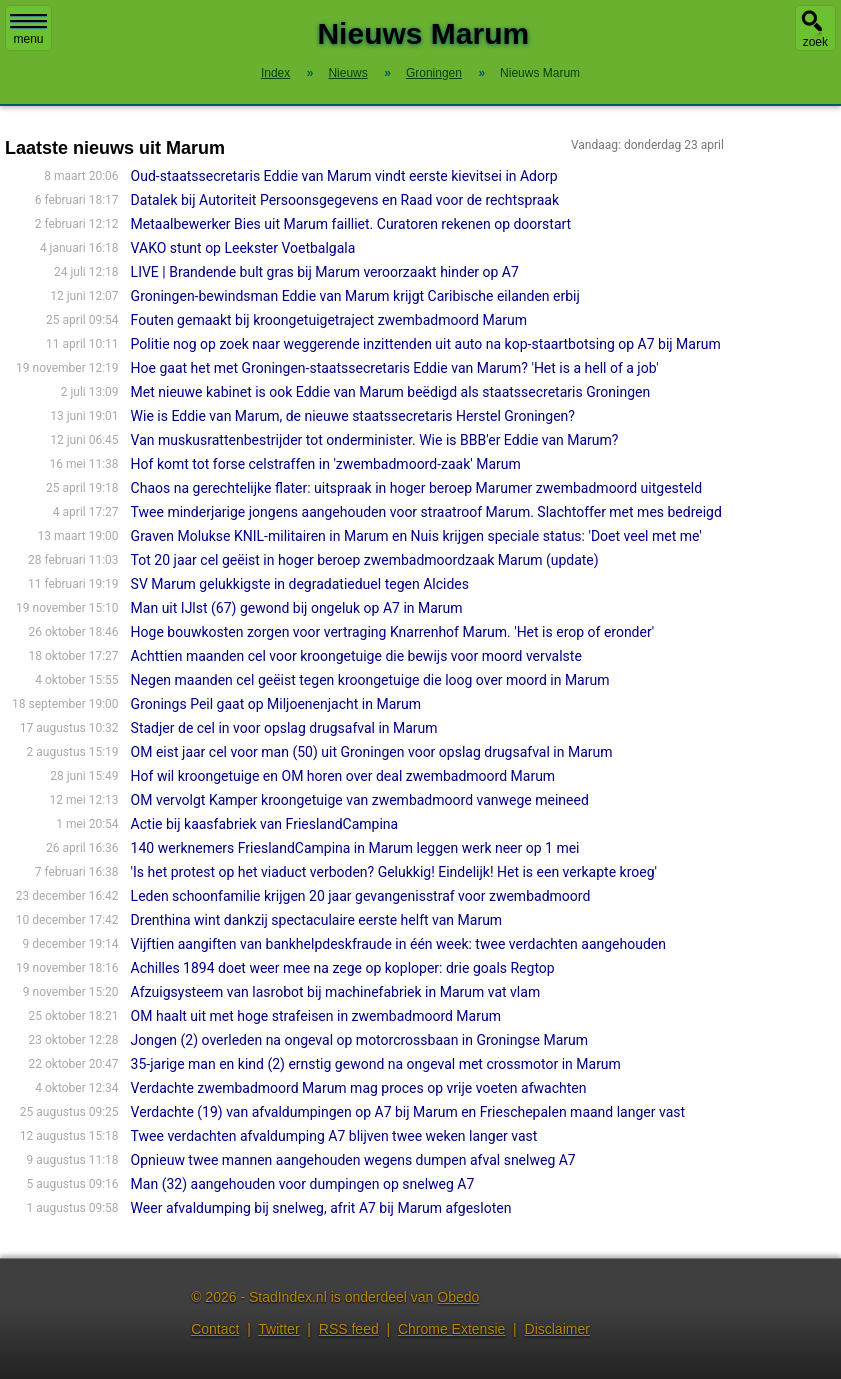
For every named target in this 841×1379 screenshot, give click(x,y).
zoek (815, 42)
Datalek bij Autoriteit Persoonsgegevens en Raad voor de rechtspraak (345, 200)
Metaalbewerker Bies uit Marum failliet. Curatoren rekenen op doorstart (351, 224)
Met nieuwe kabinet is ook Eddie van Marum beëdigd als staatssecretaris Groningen (391, 392)
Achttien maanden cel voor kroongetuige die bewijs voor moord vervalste (356, 656)
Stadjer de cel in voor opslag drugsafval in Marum (284, 728)
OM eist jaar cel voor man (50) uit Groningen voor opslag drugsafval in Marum (372, 752)
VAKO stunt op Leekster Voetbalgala (243, 248)
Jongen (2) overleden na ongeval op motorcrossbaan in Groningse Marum (359, 1040)
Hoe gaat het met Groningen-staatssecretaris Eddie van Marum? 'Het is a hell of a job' (395, 368)
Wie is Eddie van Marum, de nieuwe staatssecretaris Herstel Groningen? (353, 416)
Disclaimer (557, 1329)
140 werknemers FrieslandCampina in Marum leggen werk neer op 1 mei (355, 848)
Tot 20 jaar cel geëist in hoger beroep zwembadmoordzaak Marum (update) (365, 560)
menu (28, 30)
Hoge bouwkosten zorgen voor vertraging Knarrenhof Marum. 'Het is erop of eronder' (393, 632)
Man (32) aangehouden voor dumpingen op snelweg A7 (303, 1184)
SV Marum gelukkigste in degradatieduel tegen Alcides (300, 584)
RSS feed (349, 1329)
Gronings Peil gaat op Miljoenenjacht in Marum (276, 704)
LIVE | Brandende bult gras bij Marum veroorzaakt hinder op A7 (325, 272)
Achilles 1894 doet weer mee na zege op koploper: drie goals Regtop (343, 968)
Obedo (458, 1297)
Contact (215, 1329)
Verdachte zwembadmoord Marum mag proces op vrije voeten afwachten (359, 1088)
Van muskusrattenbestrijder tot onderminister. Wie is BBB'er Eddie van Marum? (375, 440)
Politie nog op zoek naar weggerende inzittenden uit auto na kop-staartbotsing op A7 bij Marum (426, 344)
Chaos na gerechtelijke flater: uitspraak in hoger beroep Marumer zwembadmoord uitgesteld (417, 488)
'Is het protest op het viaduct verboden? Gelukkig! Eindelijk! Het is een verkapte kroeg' (394, 872)
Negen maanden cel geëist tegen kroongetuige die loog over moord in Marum (370, 680)
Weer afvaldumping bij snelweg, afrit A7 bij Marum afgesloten (321, 1208)
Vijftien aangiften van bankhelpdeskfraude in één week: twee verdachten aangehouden (398, 944)
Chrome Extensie (451, 1329)
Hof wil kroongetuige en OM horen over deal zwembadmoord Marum (343, 776)
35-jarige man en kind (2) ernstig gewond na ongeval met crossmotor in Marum (376, 1064)
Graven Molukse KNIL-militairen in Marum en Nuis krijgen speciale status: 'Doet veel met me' (416, 536)
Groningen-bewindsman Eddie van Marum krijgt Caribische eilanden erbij (355, 296)
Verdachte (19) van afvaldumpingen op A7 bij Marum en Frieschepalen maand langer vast (408, 1112)
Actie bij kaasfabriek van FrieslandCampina (265, 824)
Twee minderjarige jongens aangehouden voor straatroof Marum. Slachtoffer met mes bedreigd (426, 512)
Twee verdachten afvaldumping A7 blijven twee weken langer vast (334, 1136)
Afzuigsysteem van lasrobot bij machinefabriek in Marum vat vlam (336, 992)
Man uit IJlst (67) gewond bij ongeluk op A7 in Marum (297, 608)
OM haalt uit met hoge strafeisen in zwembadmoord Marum (316, 1016)
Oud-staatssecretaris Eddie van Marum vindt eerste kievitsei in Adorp (344, 176)
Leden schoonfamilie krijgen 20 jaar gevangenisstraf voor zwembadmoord (361, 896)
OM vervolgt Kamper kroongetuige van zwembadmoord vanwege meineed (360, 800)
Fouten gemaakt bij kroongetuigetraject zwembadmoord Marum (329, 320)
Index (275, 73)
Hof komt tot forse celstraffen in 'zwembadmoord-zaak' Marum (326, 464)
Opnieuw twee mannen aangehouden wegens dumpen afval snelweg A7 (353, 1160)
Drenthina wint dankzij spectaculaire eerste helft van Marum (317, 920)
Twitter (278, 1329)
